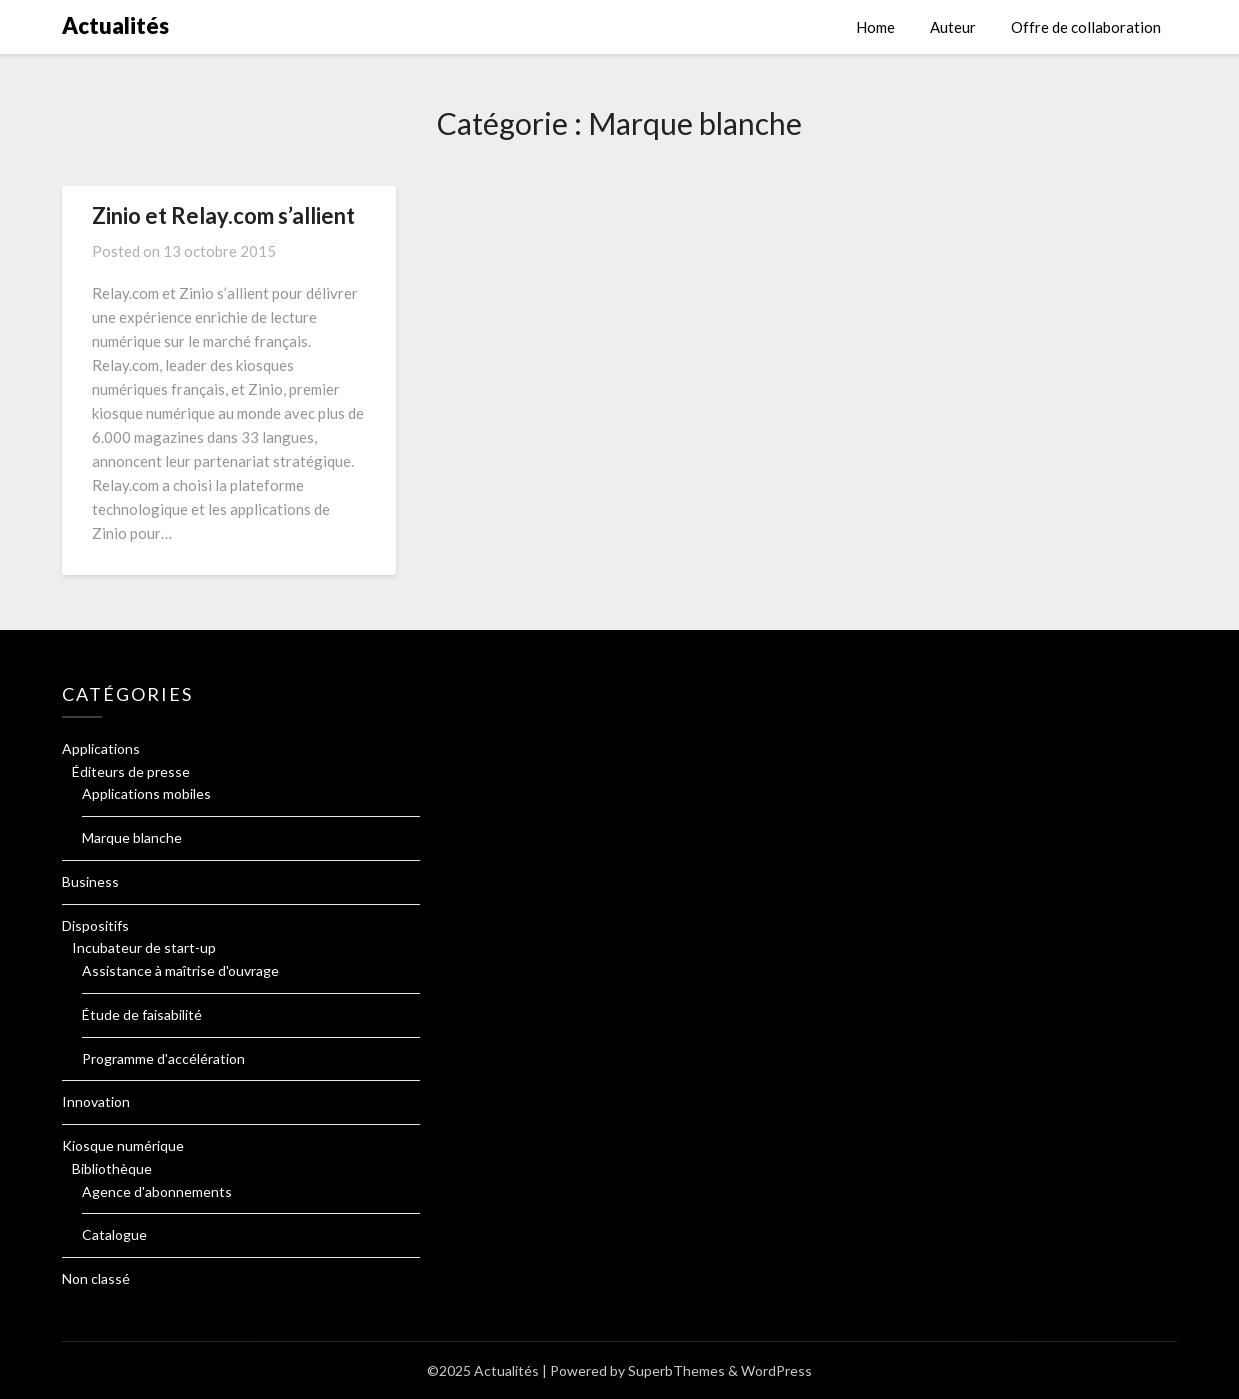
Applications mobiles (146, 793)
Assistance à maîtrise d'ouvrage (180, 970)
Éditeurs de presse (131, 771)
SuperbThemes (676, 1370)
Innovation (96, 1101)
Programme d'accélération (163, 1058)
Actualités (115, 25)
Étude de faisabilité (142, 1014)
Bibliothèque (112, 1168)
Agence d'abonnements (157, 1191)
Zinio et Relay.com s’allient (223, 215)
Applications (101, 748)
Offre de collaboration (1086, 27)
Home (875, 27)
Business (90, 881)
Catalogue (114, 1234)
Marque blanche (132, 837)
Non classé (96, 1278)
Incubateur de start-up (144, 947)
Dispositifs (95, 925)
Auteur (953, 27)
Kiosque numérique (123, 1145)
